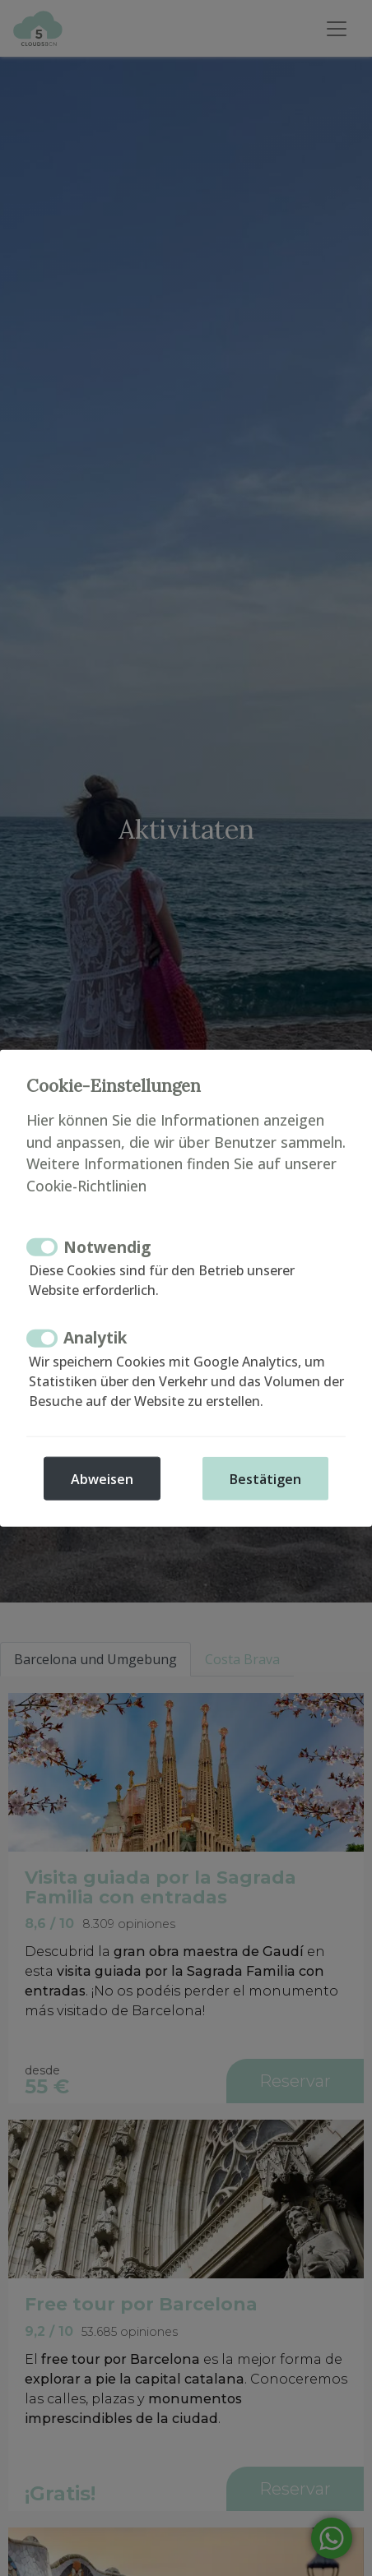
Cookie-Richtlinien (86, 1185)
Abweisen (102, 1478)
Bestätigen (265, 1478)
